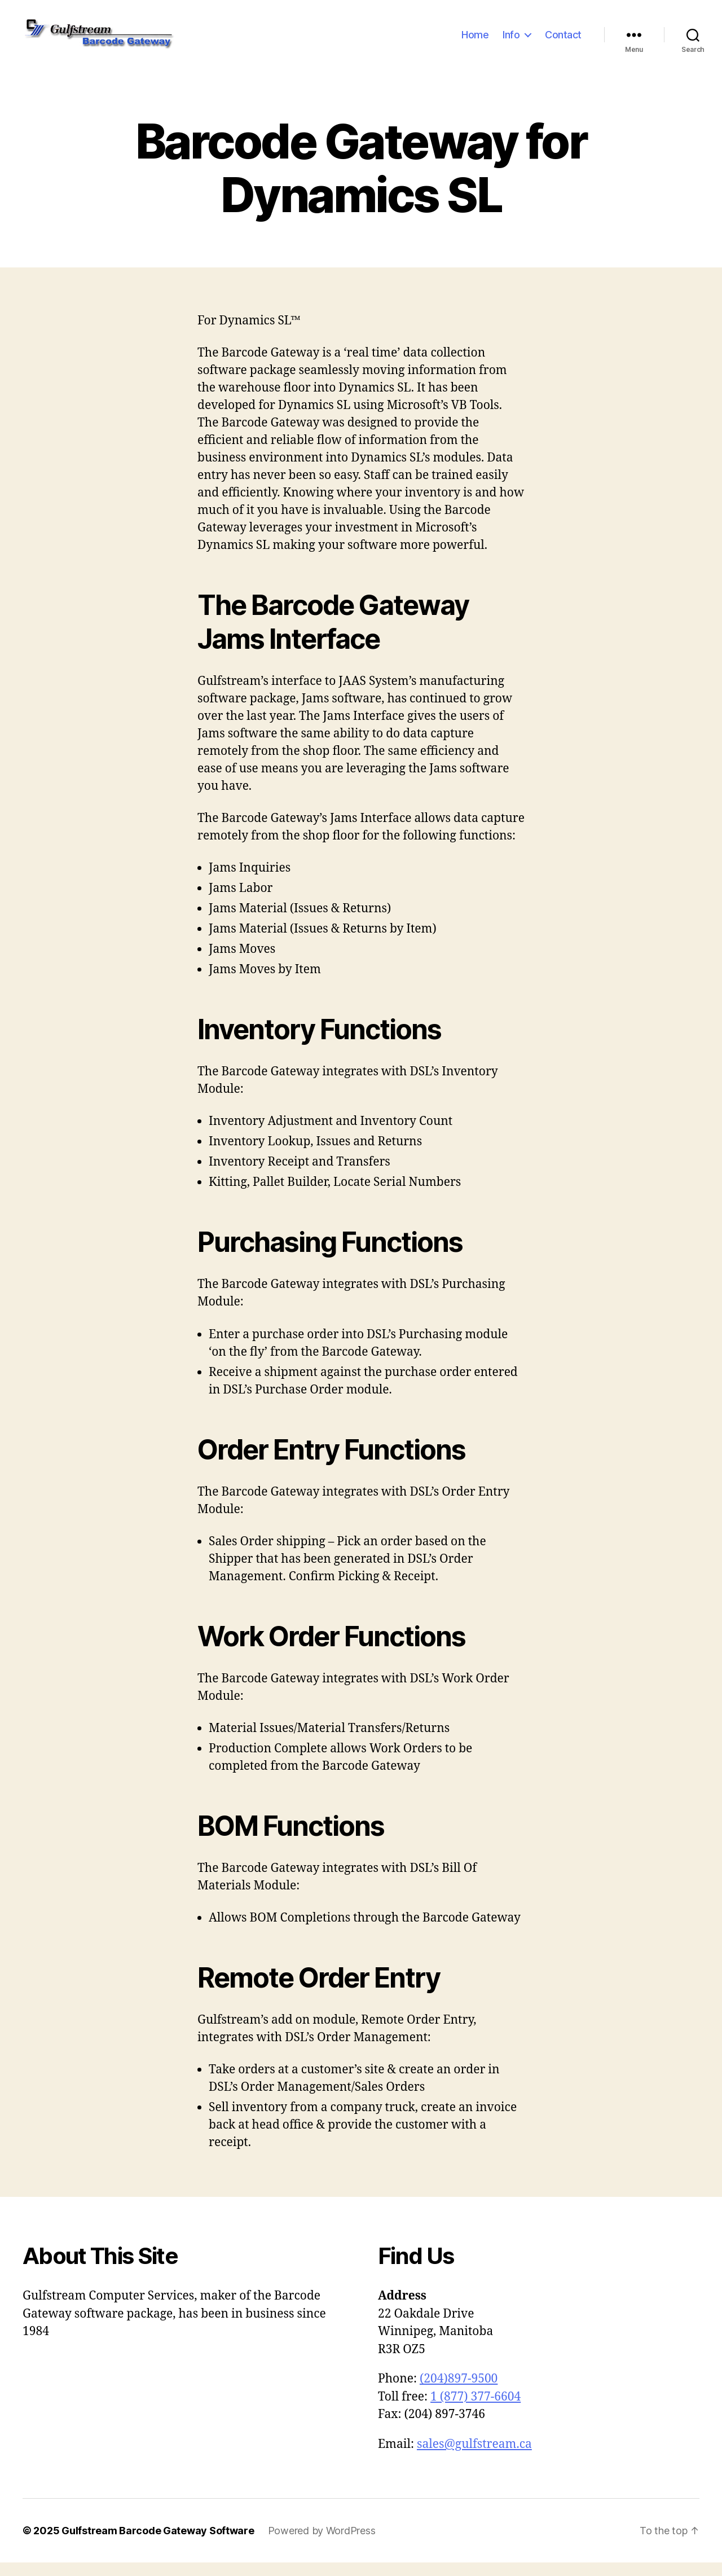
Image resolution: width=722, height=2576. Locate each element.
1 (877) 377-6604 (475, 2409)
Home (474, 41)
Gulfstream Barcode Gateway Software (157, 2544)
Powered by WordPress (322, 2544)
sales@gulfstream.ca (474, 2457)
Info (511, 41)
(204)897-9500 (459, 2392)
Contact (563, 41)
